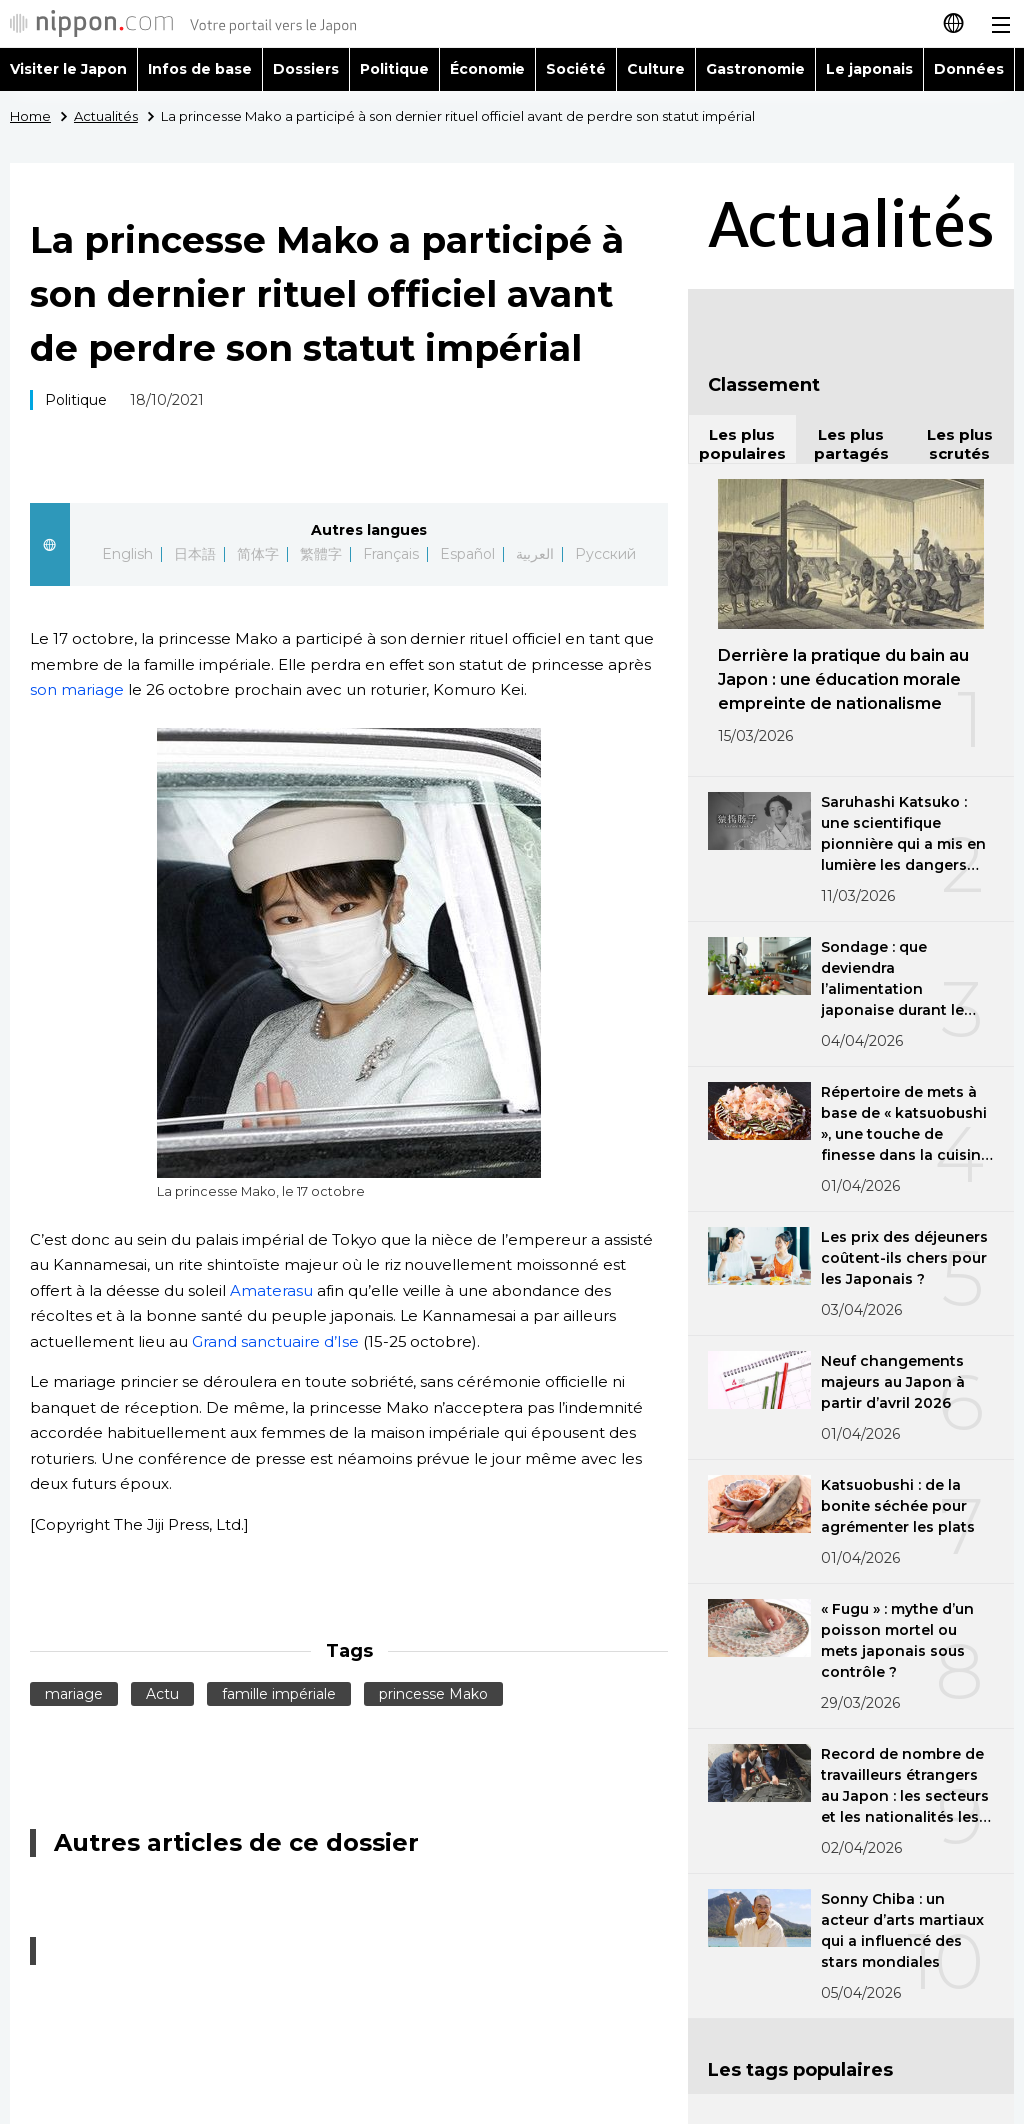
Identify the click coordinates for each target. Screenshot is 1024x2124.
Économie (488, 69)
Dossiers (306, 69)
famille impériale (279, 1694)
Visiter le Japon (68, 69)
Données (969, 69)
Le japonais (869, 69)
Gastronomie (755, 69)
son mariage (77, 689)
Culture (656, 69)
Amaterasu (271, 1290)
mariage (74, 1694)
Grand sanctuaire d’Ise (275, 1341)
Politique (394, 69)
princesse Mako (433, 1694)
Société (576, 69)
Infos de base (200, 69)
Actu (162, 1694)
